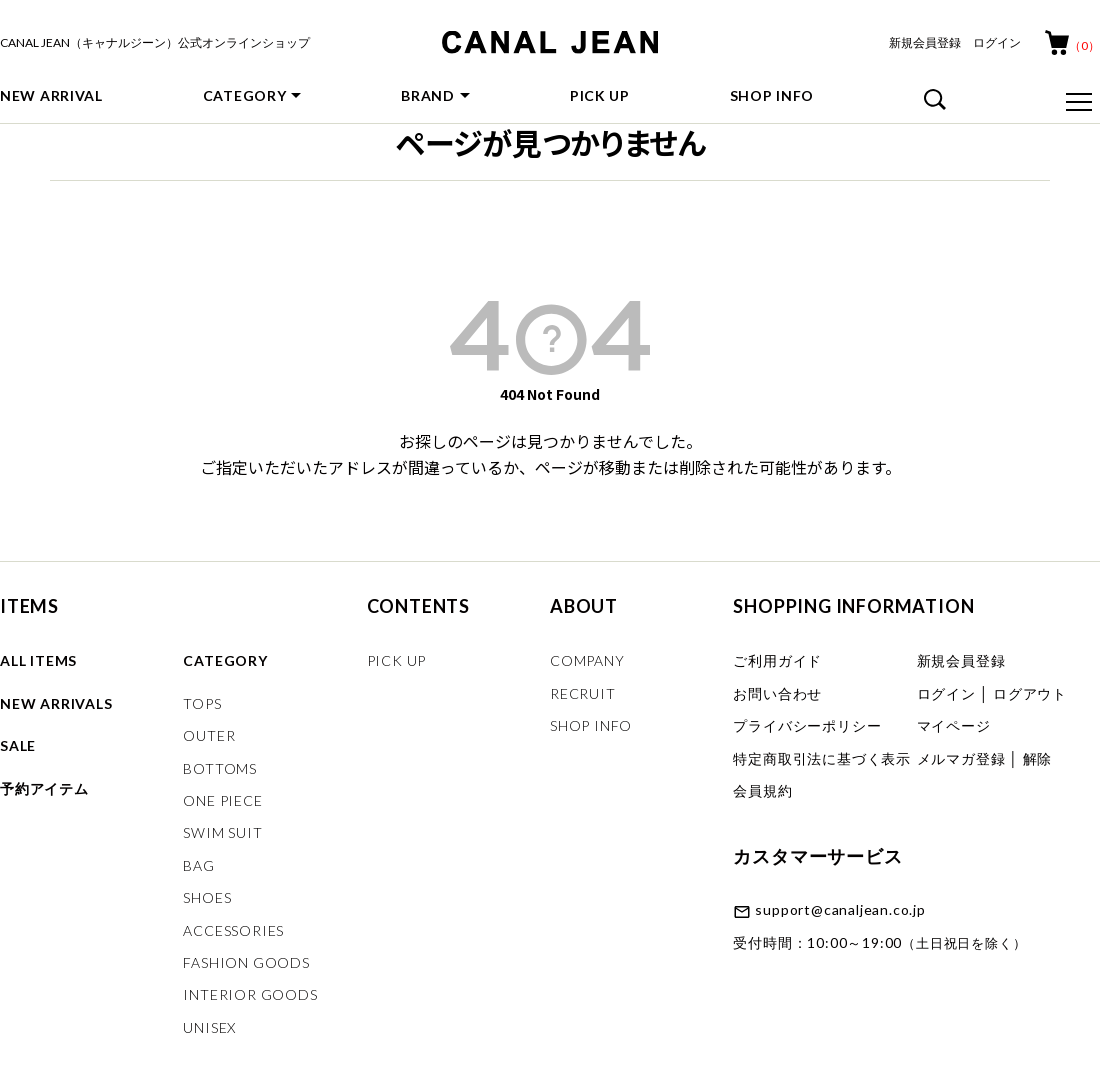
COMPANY (587, 660)
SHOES (207, 897)
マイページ (954, 725)
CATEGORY (245, 95)
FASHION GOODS (246, 962)
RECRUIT (583, 693)
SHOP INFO (772, 95)
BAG (198, 865)
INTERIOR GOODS (250, 994)
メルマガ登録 (961, 758)
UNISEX (209, 1027)
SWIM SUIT (222, 832)
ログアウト (1030, 693)
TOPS (202, 703)
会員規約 (762, 790)
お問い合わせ (777, 693)
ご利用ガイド (777, 660)
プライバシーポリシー (807, 725)
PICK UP (600, 95)
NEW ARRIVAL (51, 95)
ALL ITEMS (38, 660)
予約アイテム (44, 788)
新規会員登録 (925, 42)
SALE (18, 745)
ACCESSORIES (233, 930)
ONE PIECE (222, 800)
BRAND (428, 95)
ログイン (997, 42)
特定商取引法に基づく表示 (822, 758)
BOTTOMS (220, 768)
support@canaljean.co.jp (840, 909)
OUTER (209, 735)
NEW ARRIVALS (56, 703)
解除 (1038, 758)
